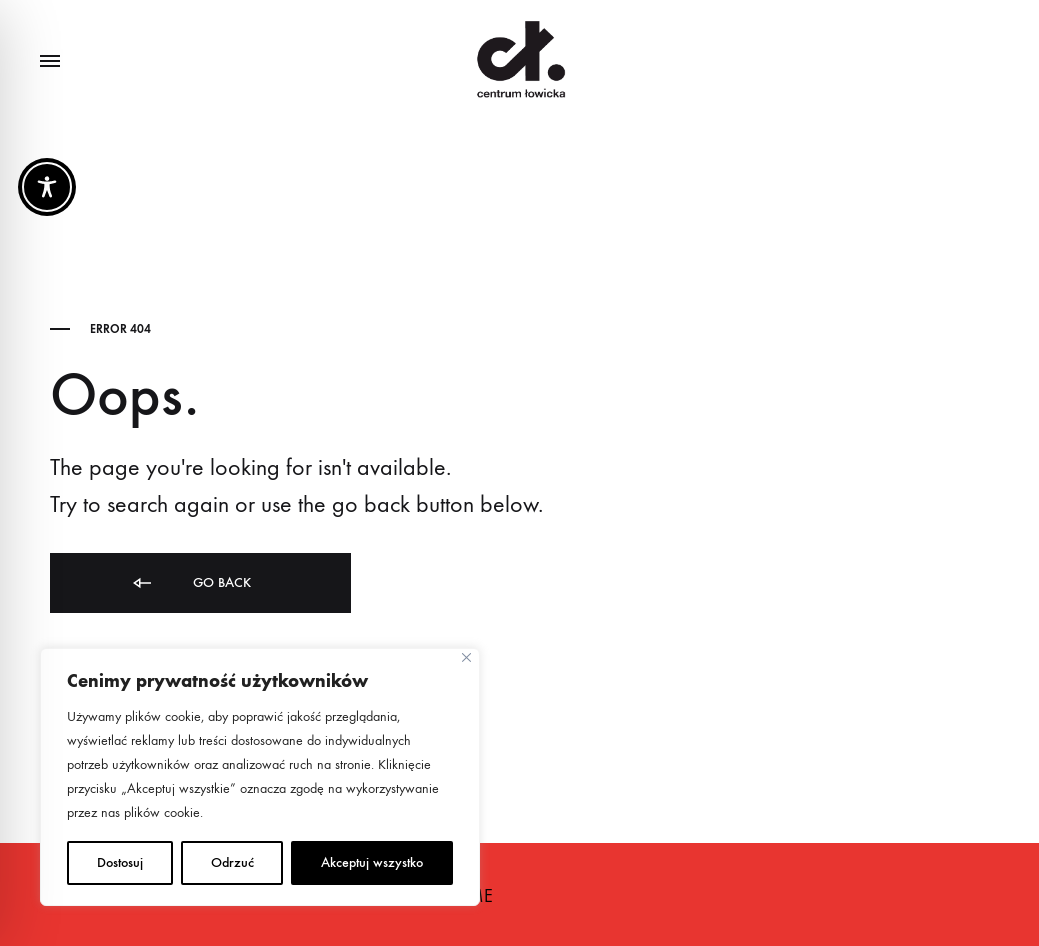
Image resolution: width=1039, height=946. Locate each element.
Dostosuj (120, 862)
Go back (190, 583)
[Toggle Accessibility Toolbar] (47, 187)
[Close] (466, 657)
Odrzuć (232, 862)
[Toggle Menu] (50, 62)
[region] (260, 777)
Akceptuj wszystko (372, 862)
